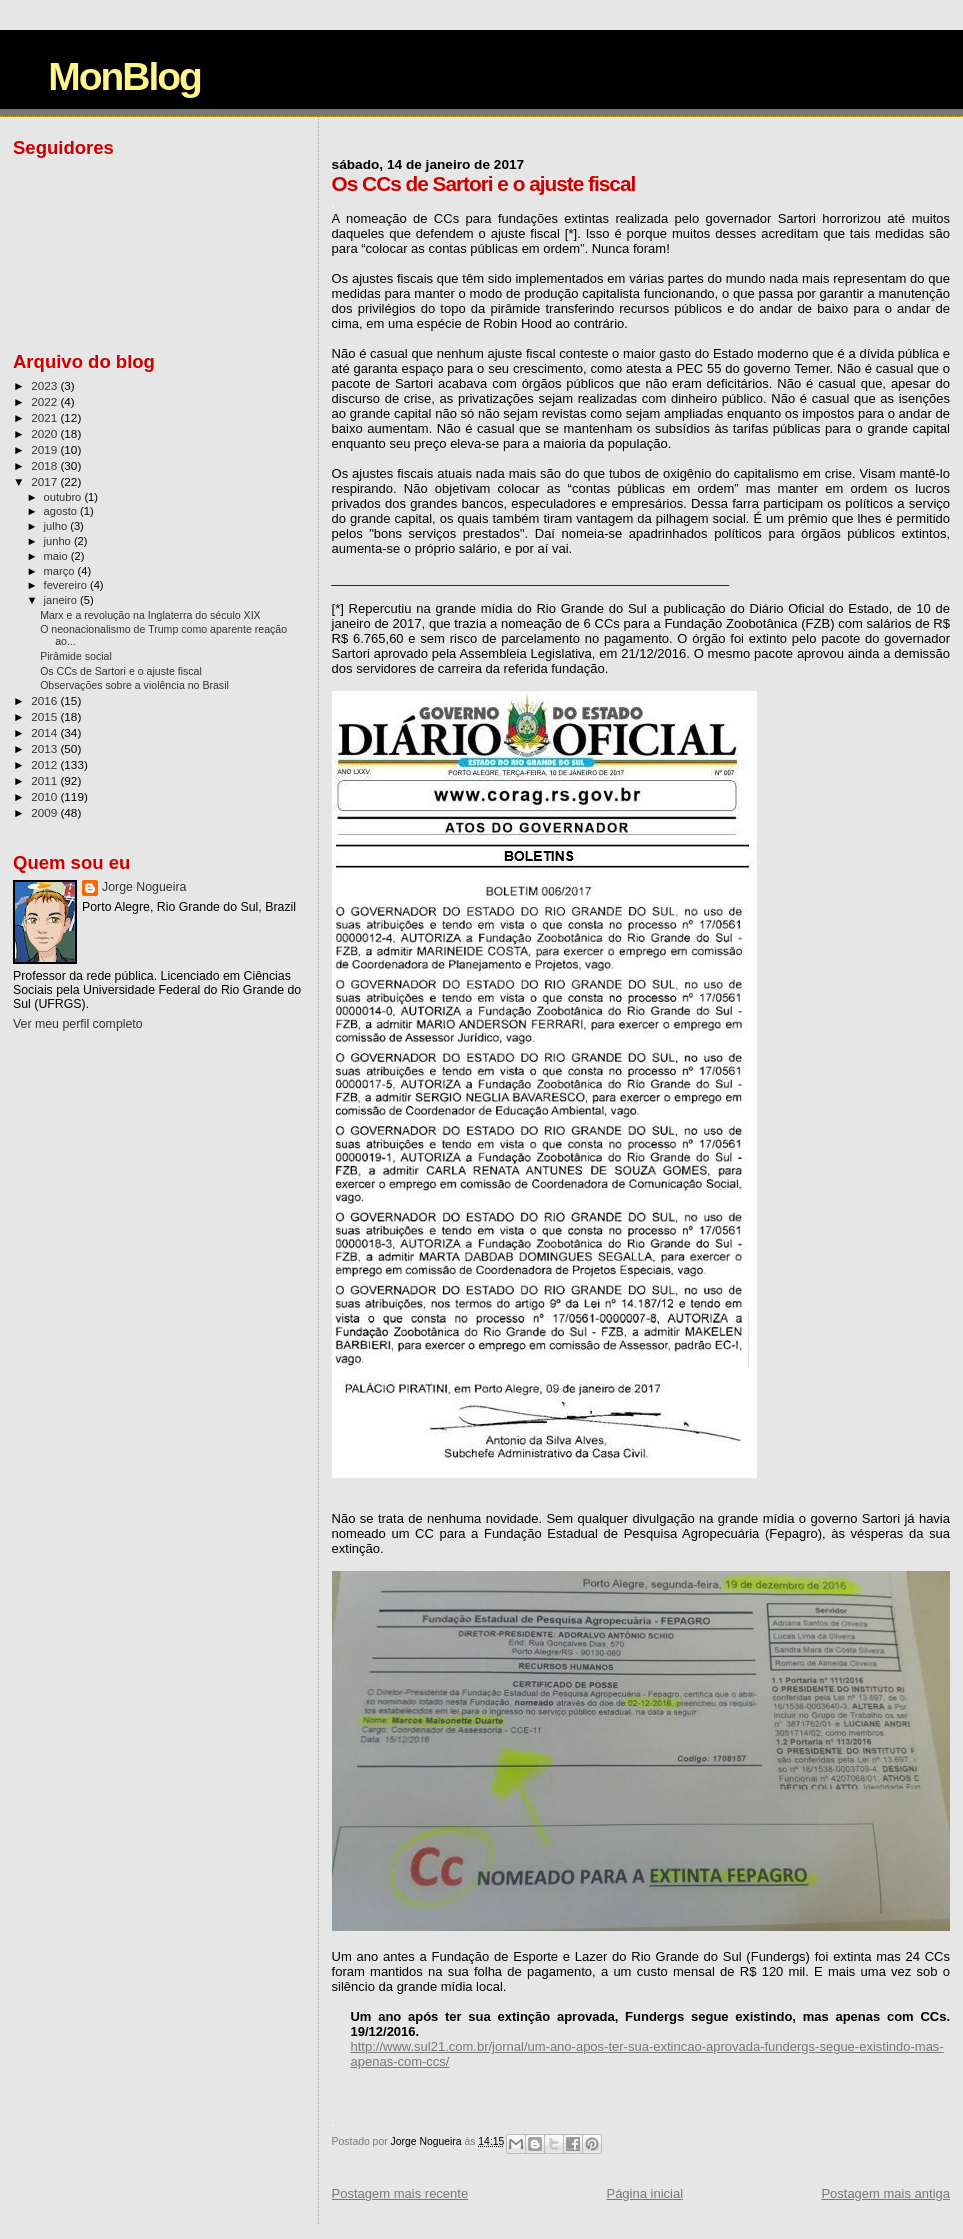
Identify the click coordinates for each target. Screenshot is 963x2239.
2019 (45, 449)
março (61, 571)
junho (59, 541)
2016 (45, 700)
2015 (45, 716)
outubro (64, 497)
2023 (45, 385)
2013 (45, 748)
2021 (45, 417)
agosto (62, 511)
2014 (45, 732)
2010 (45, 796)
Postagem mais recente (400, 2193)
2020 (45, 433)
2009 (45, 812)
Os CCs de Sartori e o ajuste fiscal (121, 671)
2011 (45, 780)
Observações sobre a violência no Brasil (134, 685)
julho (57, 526)
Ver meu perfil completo (78, 1024)
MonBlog (124, 76)
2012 (45, 764)
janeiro (62, 600)
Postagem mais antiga (885, 2193)
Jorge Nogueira (144, 887)
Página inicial (644, 2193)
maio (57, 556)
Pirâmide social (76, 656)
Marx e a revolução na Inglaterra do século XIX (150, 615)
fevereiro (67, 585)
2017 (45, 481)
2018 (45, 465)
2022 (45, 401)
